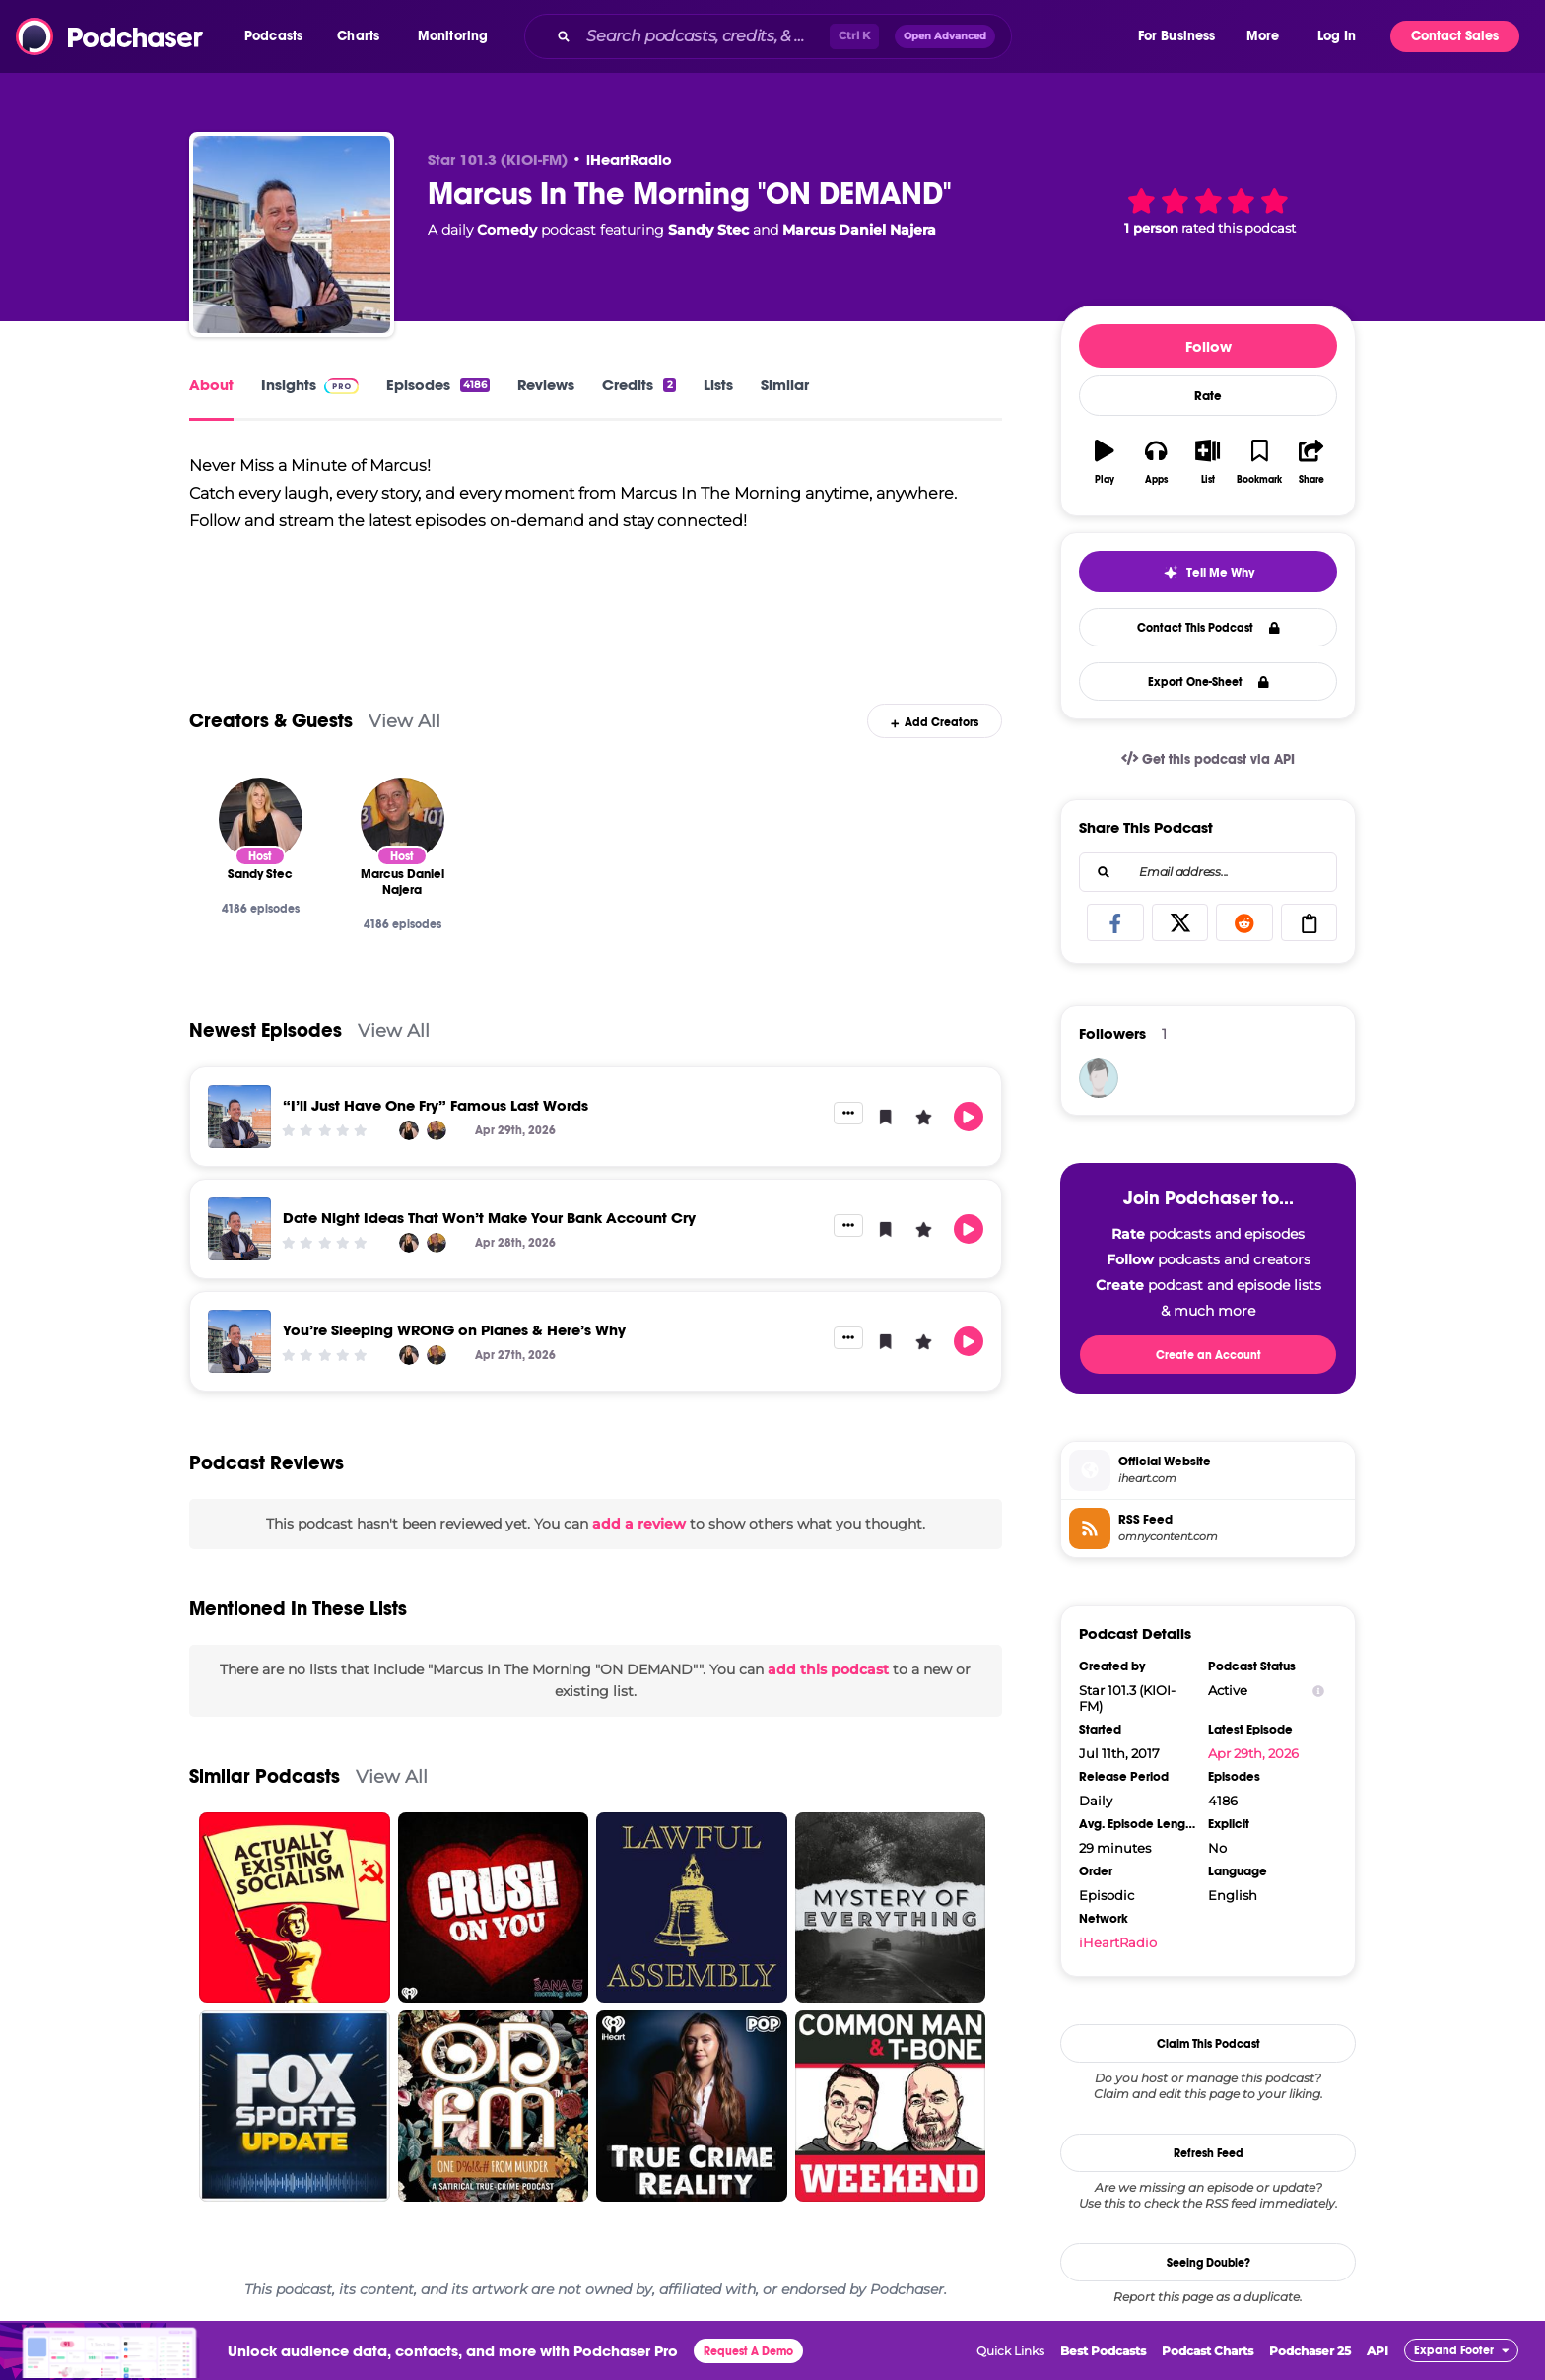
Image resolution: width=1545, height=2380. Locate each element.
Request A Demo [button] (748, 2351)
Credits (638, 384)
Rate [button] (1208, 396)
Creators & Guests (271, 721)
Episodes (438, 384)
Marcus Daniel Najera (859, 229)
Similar (785, 384)
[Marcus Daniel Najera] (402, 819)
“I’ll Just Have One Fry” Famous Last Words (435, 1105)
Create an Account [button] (1208, 1355)
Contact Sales (1455, 36)
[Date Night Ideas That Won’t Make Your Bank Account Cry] (239, 1228)
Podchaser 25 (1310, 2351)
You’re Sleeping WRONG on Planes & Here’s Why (454, 1330)
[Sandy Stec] (260, 819)
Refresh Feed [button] (1208, 2153)
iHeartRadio (629, 159)
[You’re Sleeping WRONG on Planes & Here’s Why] (239, 1341)
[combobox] (829, 36)
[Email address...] (1208, 872)
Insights (310, 384)
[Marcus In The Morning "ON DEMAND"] (291, 234)
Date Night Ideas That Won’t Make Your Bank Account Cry (489, 1217)
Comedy (507, 229)
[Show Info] (1318, 1690)
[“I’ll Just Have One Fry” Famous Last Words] (239, 1116)
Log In (1336, 36)
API (1377, 2351)
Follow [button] (1208, 346)
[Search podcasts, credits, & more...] (704, 36)
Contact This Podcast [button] (1208, 628)
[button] (278, 36)
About (211, 384)
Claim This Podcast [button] (1208, 2044)
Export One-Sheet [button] (1208, 682)
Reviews (545, 384)
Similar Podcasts (264, 1776)
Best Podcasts (1103, 2351)
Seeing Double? (1208, 2263)
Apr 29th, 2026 (1253, 1753)
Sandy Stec (708, 229)
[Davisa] (1098, 1078)
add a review (639, 1523)
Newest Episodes (265, 1030)
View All (404, 721)
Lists (718, 384)
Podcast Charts (1207, 2351)
